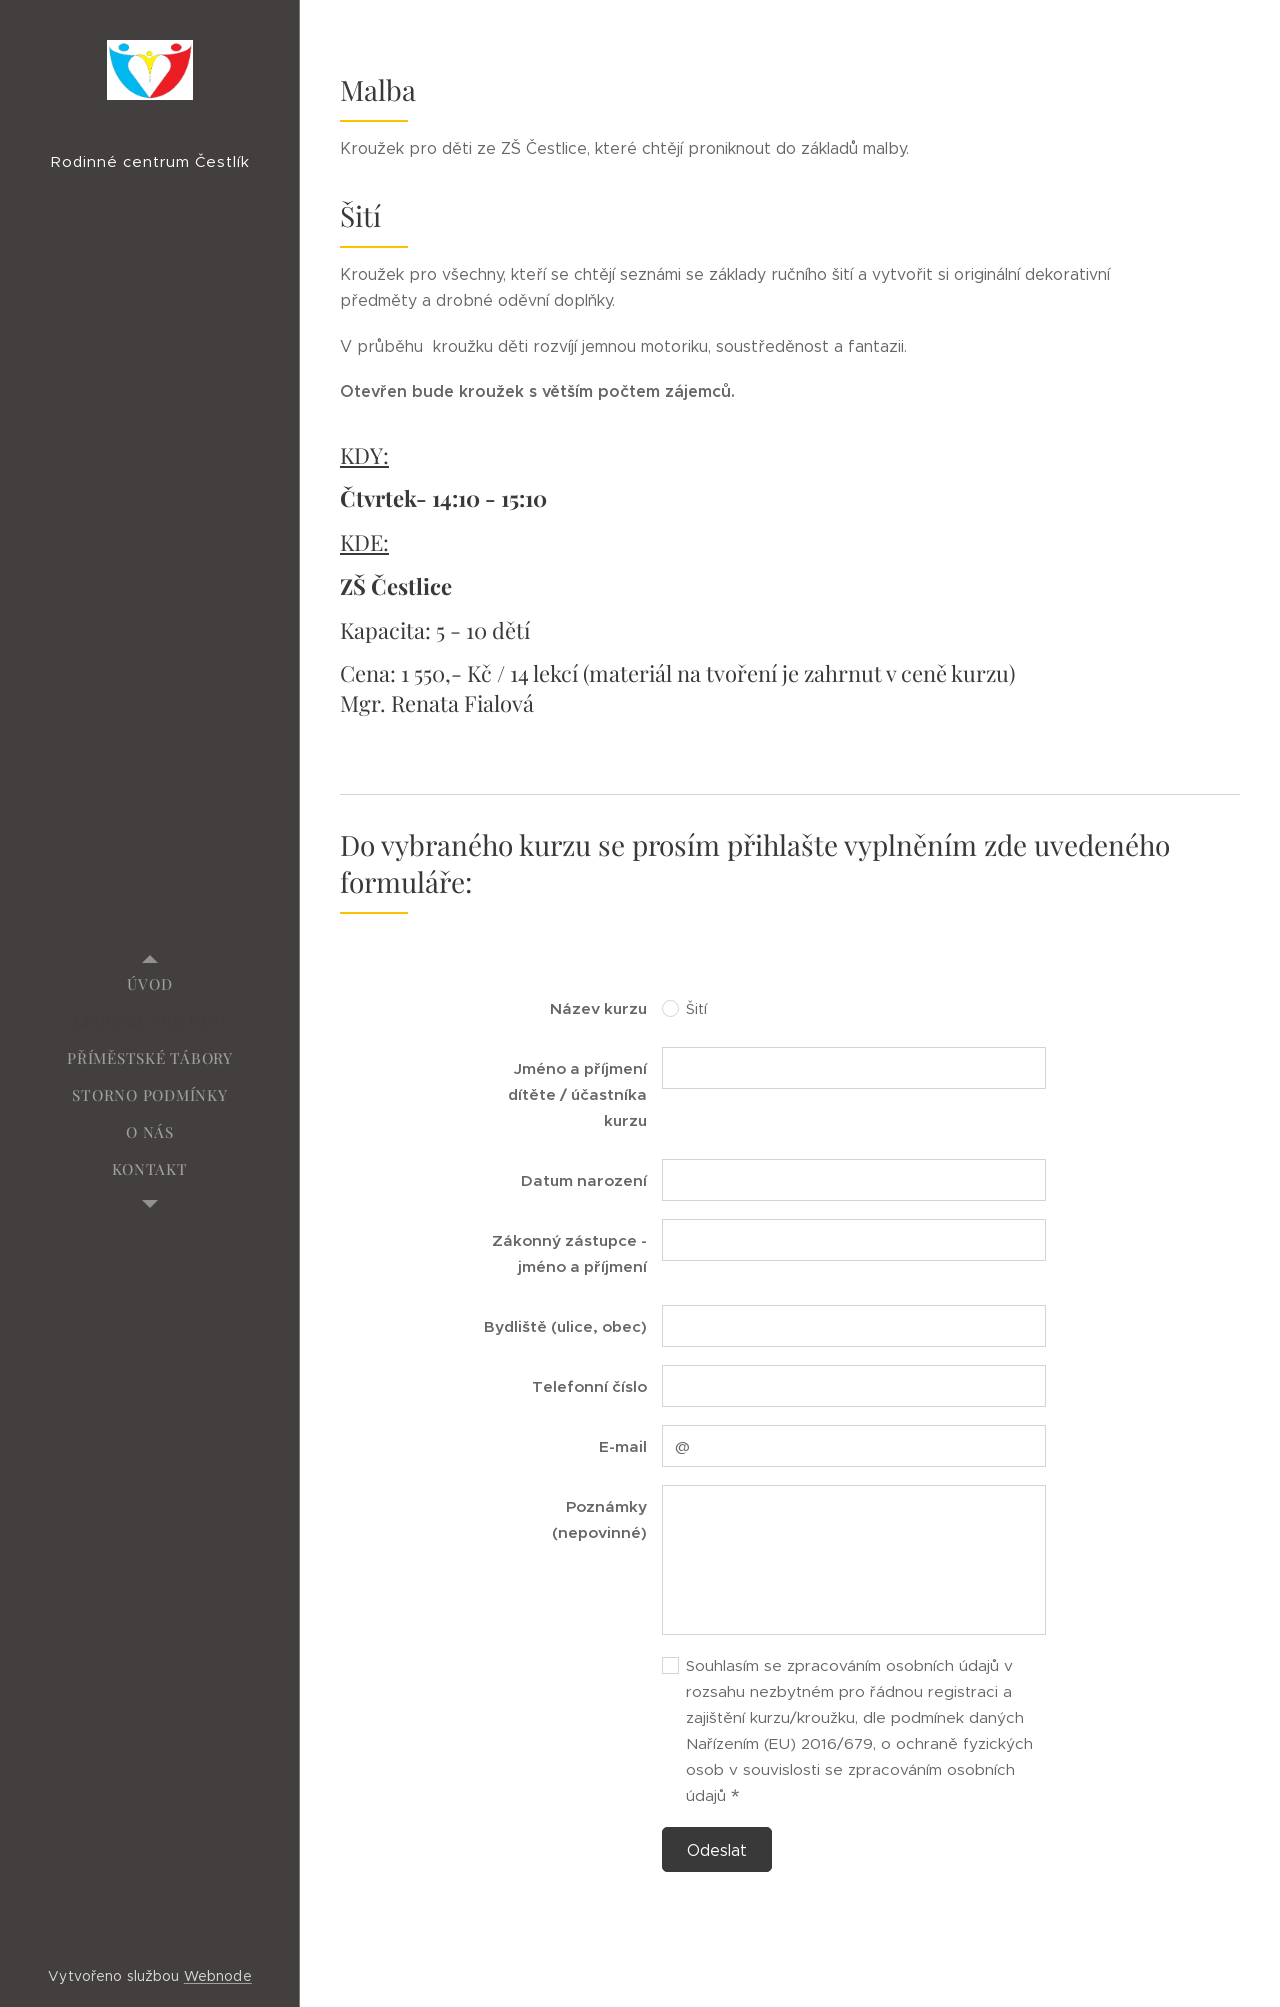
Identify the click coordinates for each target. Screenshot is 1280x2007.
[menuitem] (150, 984)
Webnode (218, 1976)
